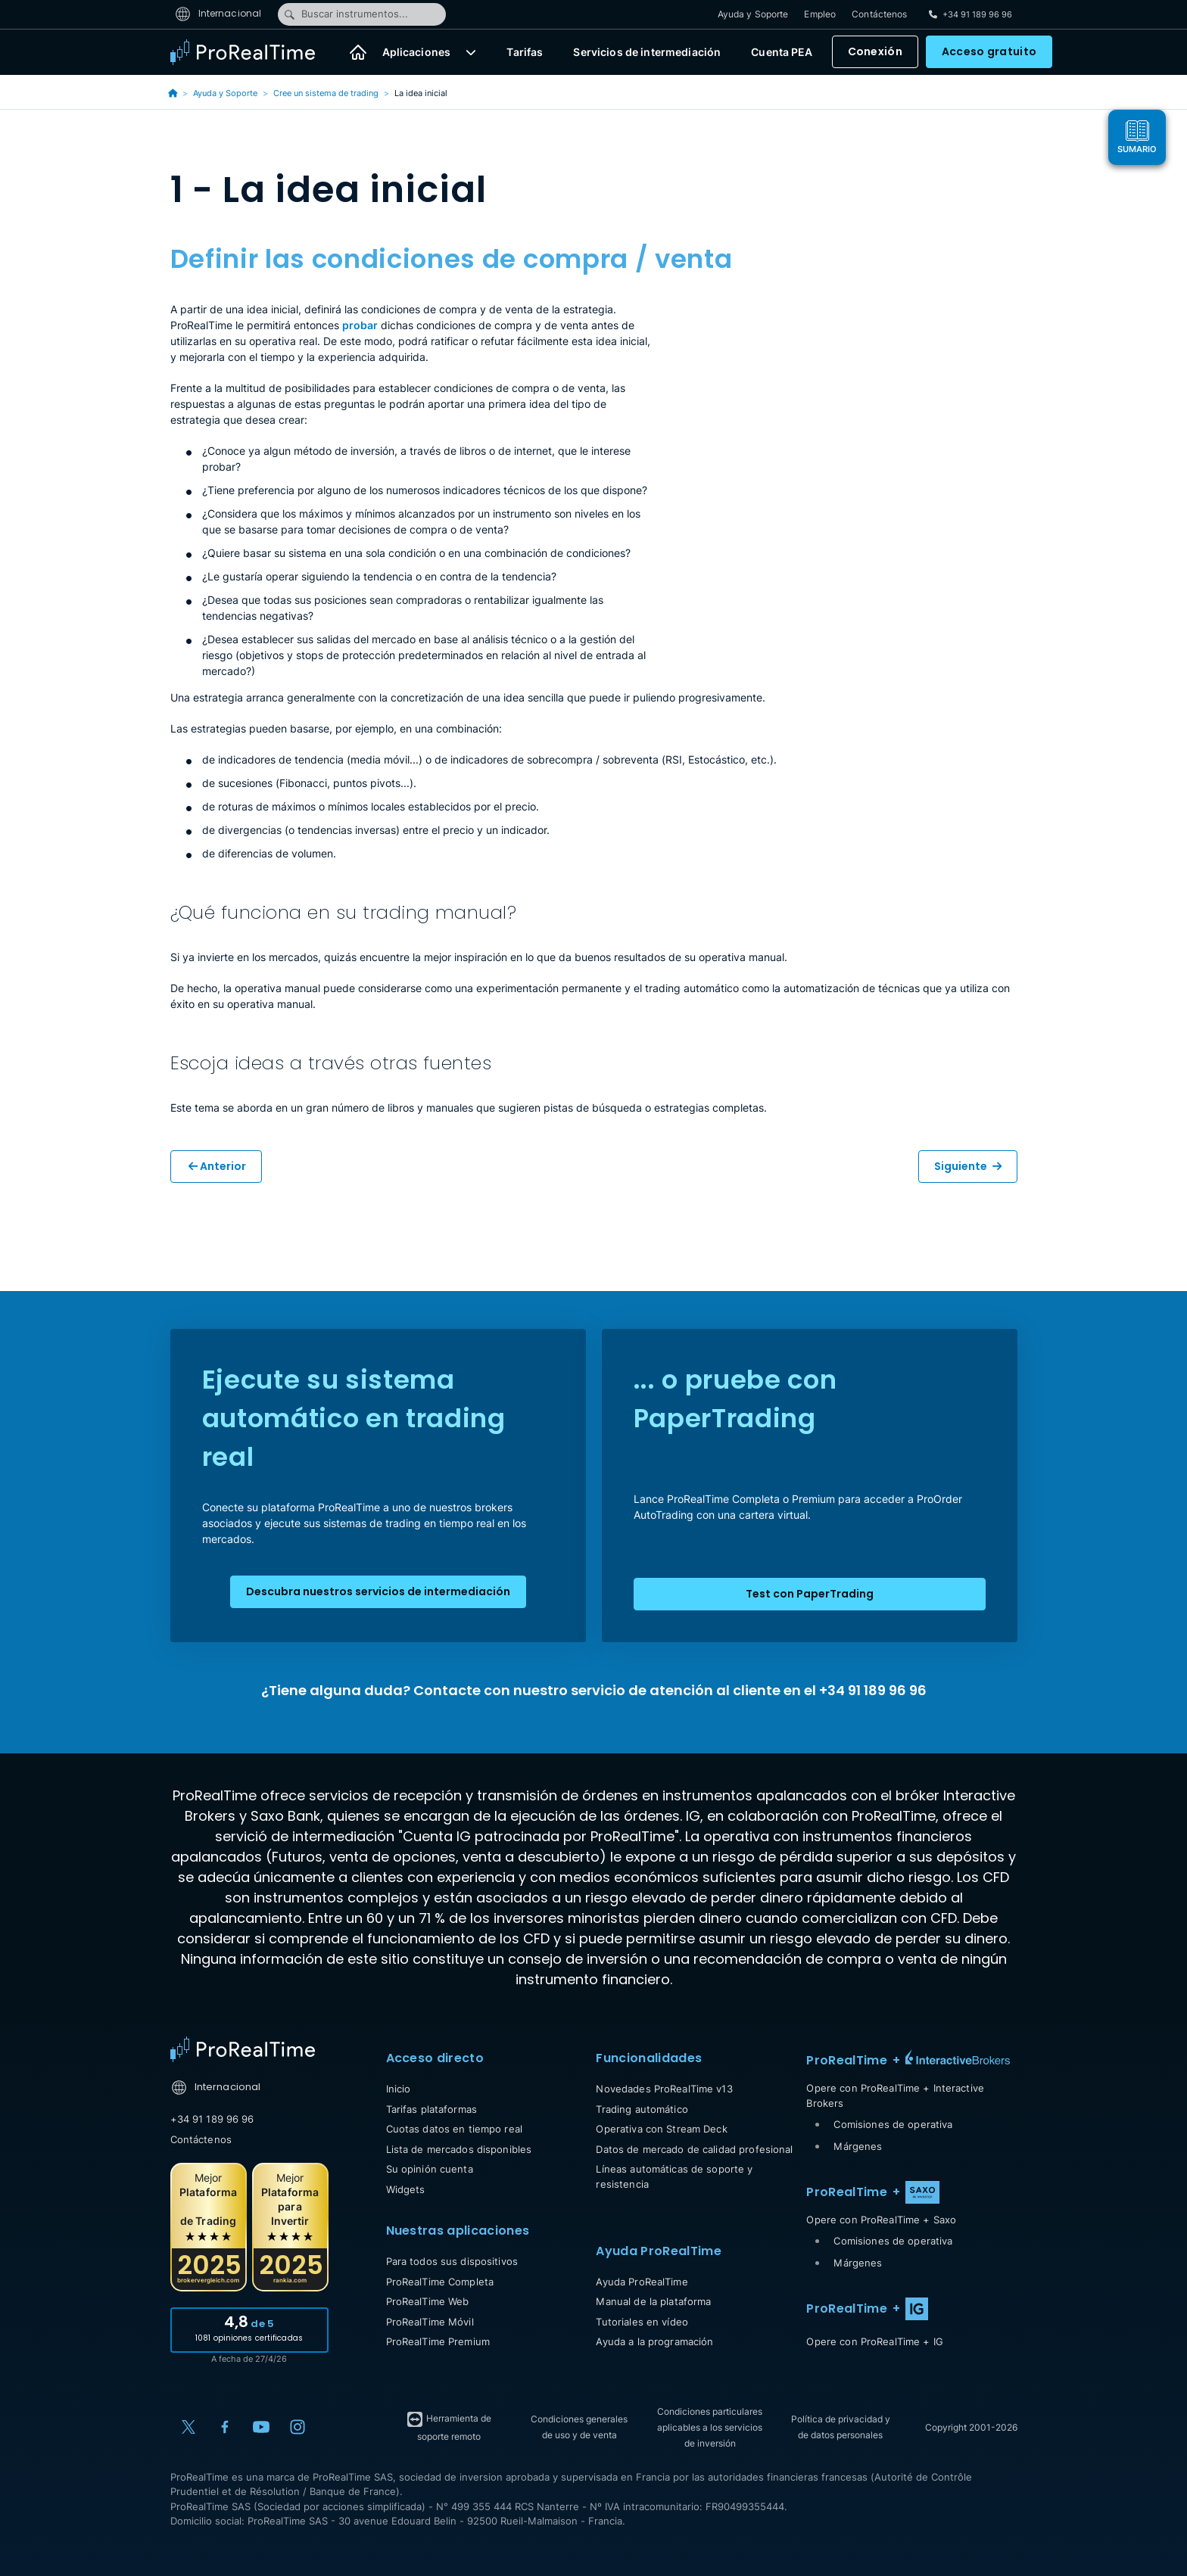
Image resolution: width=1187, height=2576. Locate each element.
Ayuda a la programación (654, 2341)
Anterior (217, 1166)
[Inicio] (358, 53)
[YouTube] (261, 2427)
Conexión (875, 53)
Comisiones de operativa (892, 2124)
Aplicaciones (416, 53)
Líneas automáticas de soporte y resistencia (674, 2176)
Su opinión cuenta (429, 2169)
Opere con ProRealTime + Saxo (881, 2220)
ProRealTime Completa (440, 2282)
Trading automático (641, 2109)
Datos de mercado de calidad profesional (694, 2149)
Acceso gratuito (989, 53)
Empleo (820, 14)
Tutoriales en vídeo (641, 2322)
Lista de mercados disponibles (459, 2149)
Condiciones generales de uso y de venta (579, 2427)
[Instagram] (297, 2427)
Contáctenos (879, 14)
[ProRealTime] (252, 53)
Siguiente (968, 1166)
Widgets (405, 2189)
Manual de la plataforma (653, 2301)
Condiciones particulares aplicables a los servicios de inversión (709, 2427)
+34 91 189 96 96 (212, 2119)
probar (360, 325)
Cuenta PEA (781, 53)
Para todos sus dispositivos (452, 2261)
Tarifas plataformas (431, 2109)
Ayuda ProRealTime (641, 2282)
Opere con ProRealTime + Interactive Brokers (895, 2095)
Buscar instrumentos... (345, 14)
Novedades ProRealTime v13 (664, 2089)
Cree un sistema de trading (326, 93)
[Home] (242, 2049)
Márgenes (857, 2146)
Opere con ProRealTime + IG (874, 2341)
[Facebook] (225, 2427)
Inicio (398, 2089)
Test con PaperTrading (810, 1593)
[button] (471, 53)
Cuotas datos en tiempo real (454, 2129)
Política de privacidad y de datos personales (840, 2427)
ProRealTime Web (427, 2301)
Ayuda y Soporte (753, 14)
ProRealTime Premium (438, 2341)
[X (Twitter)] (188, 2427)
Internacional (218, 14)
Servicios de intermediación (647, 53)
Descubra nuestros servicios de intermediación (378, 1591)
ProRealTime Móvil (430, 2322)
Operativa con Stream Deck (661, 2129)
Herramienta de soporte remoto (448, 2426)
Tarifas (524, 53)
